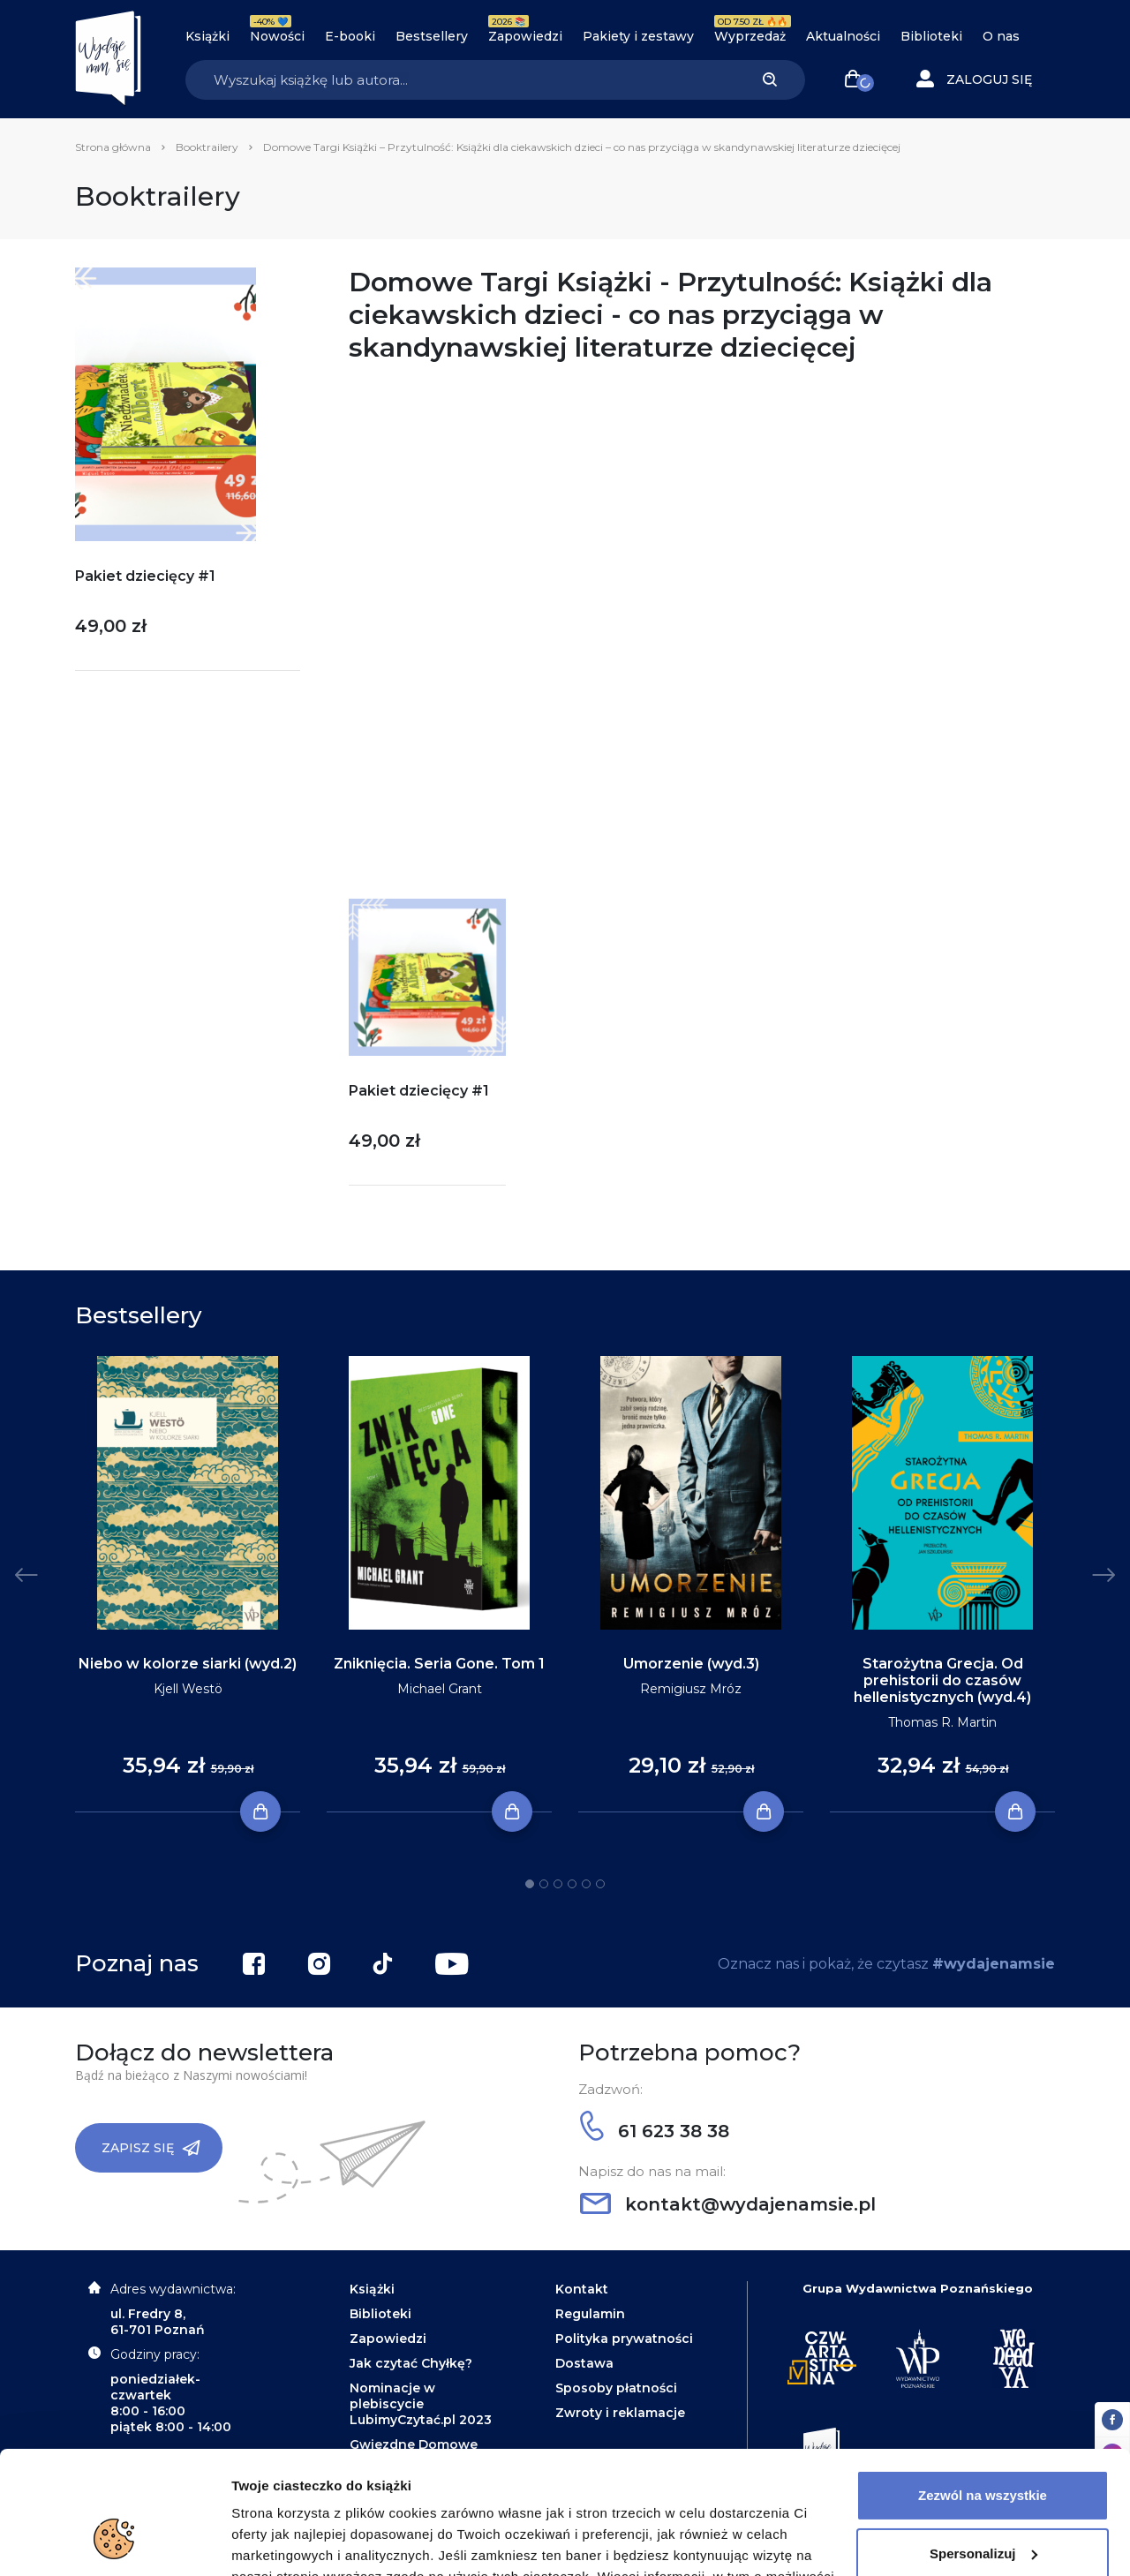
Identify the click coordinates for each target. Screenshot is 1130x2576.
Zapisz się (151, 2148)
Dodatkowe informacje (302, 2541)
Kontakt (581, 2289)
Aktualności (843, 36)
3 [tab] (558, 1883)
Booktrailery (207, 147)
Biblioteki (931, 36)
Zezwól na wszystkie (982, 2390)
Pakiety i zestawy (638, 36)
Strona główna (113, 147)
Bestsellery (432, 36)
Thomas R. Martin (942, 1722)
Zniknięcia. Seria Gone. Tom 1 (439, 1663)
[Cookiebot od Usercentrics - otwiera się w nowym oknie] (114, 2541)
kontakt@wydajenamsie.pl (728, 2204)
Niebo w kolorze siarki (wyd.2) (188, 1663)
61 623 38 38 (654, 2131)
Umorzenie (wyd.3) (691, 1663)
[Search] (459, 80)
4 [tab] (572, 1883)
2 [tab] (543, 1883)
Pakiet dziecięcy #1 (145, 576)
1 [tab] (529, 1883)
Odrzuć (983, 2505)
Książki (207, 36)
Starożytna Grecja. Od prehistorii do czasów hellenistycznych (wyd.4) (942, 1680)
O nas (1001, 36)
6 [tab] (600, 1883)
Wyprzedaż (750, 36)
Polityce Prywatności (596, 2492)
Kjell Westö (188, 1689)
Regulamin (590, 2314)
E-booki (350, 36)
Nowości (277, 36)
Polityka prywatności (624, 2338)
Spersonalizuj (983, 2447)
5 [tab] (586, 1883)
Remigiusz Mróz (691, 1689)
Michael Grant (439, 1689)
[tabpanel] (187, 1584)
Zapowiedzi (525, 36)
